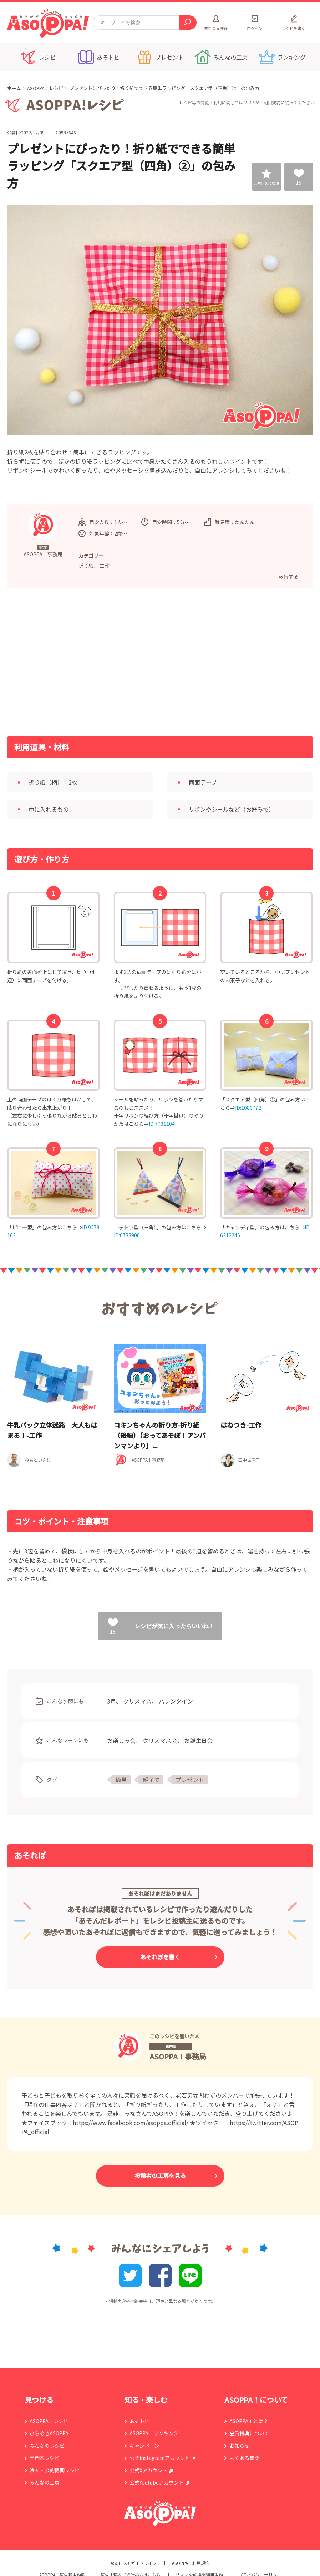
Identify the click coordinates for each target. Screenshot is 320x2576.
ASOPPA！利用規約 (262, 102)
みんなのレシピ (47, 2445)
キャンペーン (144, 2445)
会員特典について (249, 2433)
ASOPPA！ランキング (153, 2433)
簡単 (121, 1779)
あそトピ (139, 2421)
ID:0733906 (127, 1235)
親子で (151, 1779)
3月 (111, 1701)
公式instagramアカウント (159, 2457)
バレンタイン (176, 1701)
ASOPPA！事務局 (177, 2056)
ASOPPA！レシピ (45, 88)
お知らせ (239, 2445)
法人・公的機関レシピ (55, 2470)
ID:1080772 (248, 1107)
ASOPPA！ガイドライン (134, 2563)
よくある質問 (244, 2457)
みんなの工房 (45, 2482)
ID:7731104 (162, 1123)
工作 (105, 565)
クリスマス (137, 1701)
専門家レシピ (45, 2457)
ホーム (14, 88)
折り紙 (85, 565)
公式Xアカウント (148, 2470)
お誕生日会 (198, 1740)
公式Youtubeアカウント (156, 2482)
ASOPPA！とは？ (248, 2421)
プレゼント (190, 1779)
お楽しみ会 (121, 1740)
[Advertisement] (87, 661)
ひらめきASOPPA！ (51, 2433)
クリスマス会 (160, 1740)
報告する (289, 576)
